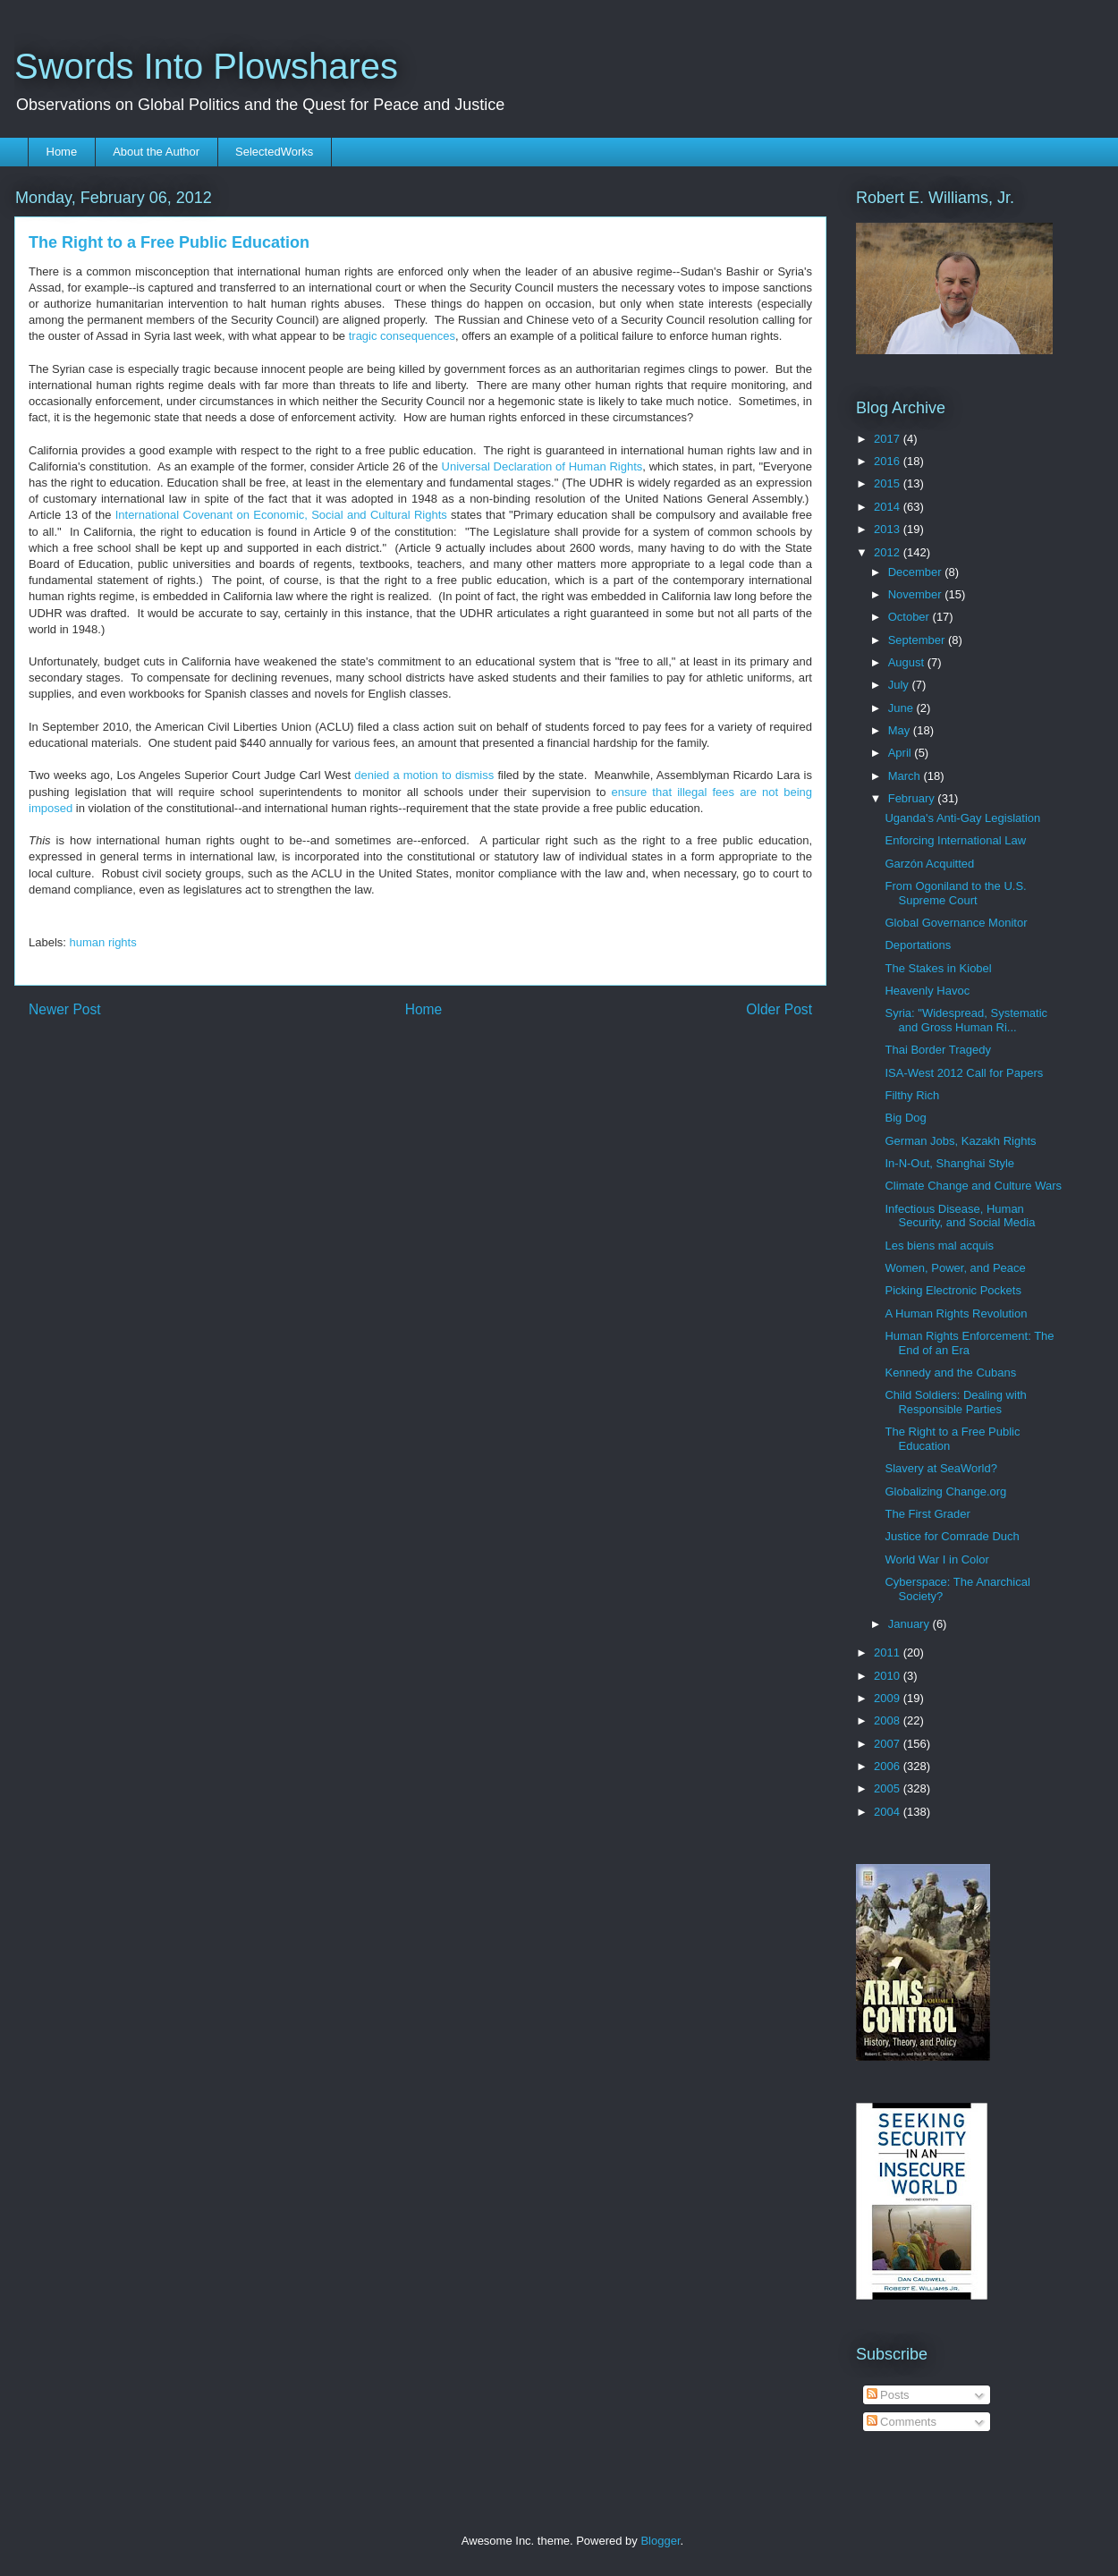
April (901, 752)
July (900, 684)
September (918, 640)
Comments (901, 2421)
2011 (888, 1652)
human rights (103, 942)
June (902, 708)
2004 (888, 1811)
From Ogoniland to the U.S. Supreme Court (955, 893)
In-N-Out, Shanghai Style (949, 1163)
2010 (888, 1675)
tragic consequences (402, 336)
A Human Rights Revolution (956, 1313)
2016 (888, 461)
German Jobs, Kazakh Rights (960, 1141)
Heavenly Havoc (927, 990)
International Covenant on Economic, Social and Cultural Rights (281, 514)
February (913, 798)
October (910, 616)
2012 (888, 552)
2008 (888, 1720)
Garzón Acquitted (929, 863)
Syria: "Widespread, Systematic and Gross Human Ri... (966, 1020)
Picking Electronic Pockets (953, 1290)
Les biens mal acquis (939, 1245)
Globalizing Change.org (945, 1491)
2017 (888, 438)
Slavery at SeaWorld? (941, 1468)
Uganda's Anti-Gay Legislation (962, 818)
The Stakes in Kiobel (938, 968)
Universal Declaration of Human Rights (542, 466)
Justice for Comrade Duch (952, 1536)
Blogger (660, 2540)
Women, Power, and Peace (955, 1268)
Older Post (779, 1009)
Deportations (918, 945)
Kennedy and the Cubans (950, 1372)
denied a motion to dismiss (424, 775)
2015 (888, 483)
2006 (888, 1766)
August (907, 662)
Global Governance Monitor (956, 922)
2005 (888, 1788)
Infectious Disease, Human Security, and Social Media (960, 1216)
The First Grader (927, 1514)
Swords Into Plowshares (206, 66)
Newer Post (65, 1009)
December (916, 572)
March (906, 776)
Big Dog (905, 1117)
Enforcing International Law (955, 840)
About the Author (156, 151)
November (916, 594)
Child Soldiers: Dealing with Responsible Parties (955, 1402)
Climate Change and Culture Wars (973, 1185)
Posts (888, 2395)
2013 (888, 529)
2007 (888, 1743)
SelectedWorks (274, 151)
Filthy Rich (912, 1095)
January (910, 1624)
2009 (888, 1698)
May (900, 730)
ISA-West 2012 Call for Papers (964, 1073)
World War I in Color (936, 1559)
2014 (888, 506)
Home (62, 151)
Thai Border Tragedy (938, 1049)
